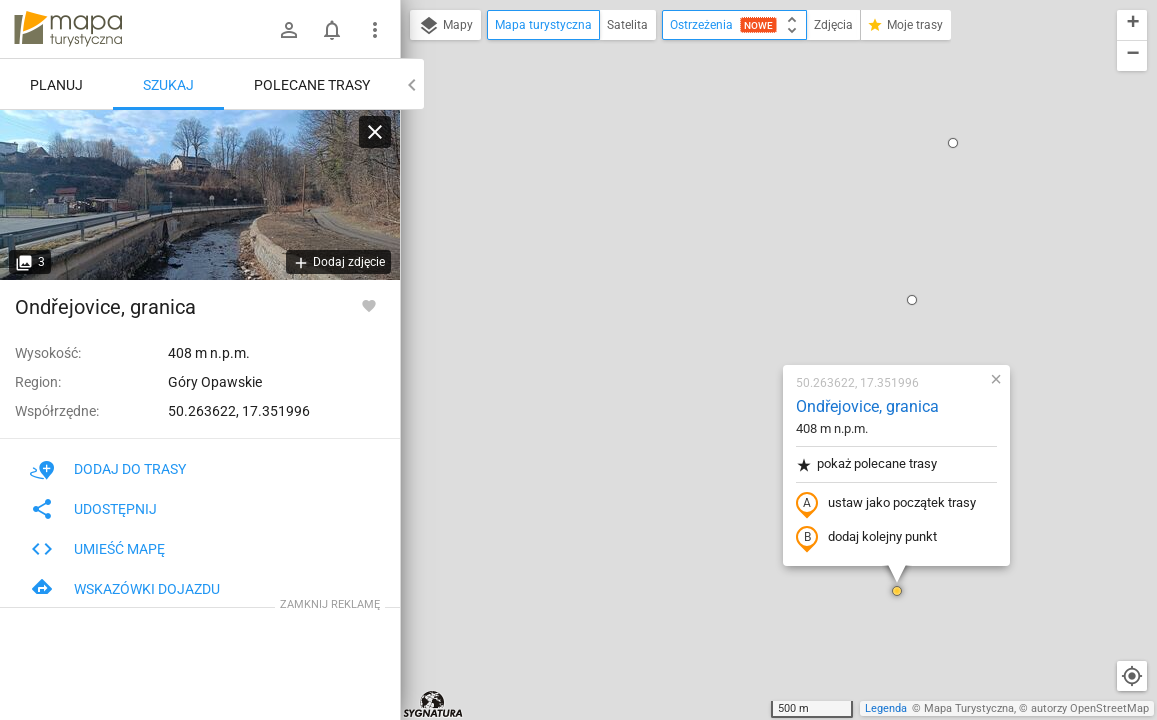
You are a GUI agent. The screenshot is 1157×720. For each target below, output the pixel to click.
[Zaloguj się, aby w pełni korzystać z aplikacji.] (369, 305)
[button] (793, 69)
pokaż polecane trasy (747, 233)
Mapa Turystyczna (969, 708)
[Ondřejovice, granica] (200, 195)
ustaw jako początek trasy (767, 273)
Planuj (56, 85)
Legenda (886, 708)
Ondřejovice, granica (748, 175)
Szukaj (168, 85)
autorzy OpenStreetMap (1090, 708)
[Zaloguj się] (289, 30)
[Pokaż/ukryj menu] (375, 30)
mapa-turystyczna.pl (68, 29)
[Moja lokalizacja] (1132, 676)
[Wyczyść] (375, 132)
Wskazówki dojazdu (125, 589)
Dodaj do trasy (108, 469)
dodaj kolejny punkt (747, 307)
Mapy (445, 26)
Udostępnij (93, 509)
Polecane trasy (312, 85)
